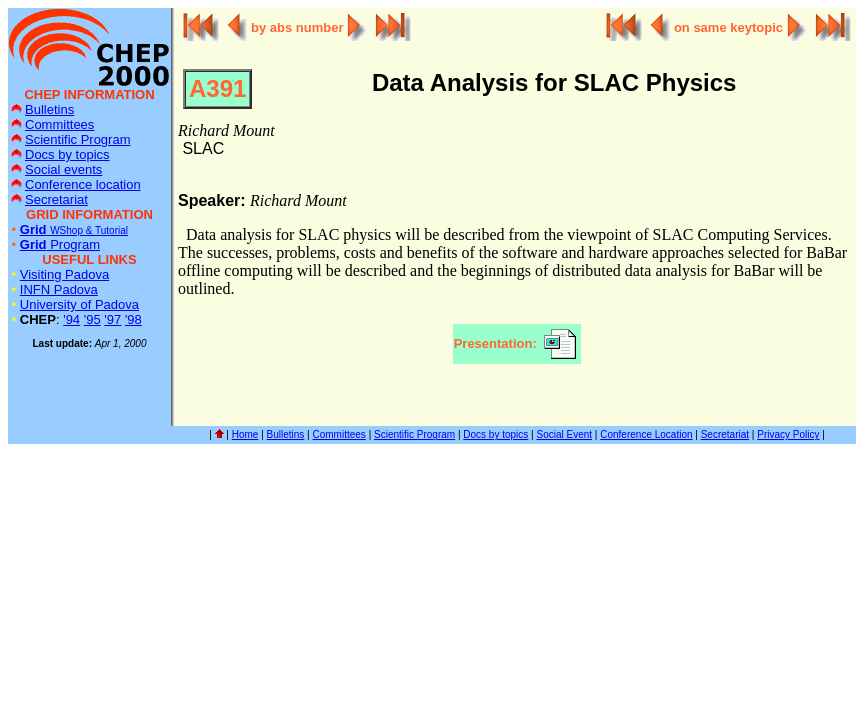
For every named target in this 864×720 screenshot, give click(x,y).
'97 (112, 319)
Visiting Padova (64, 274)
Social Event (565, 434)
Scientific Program (70, 139)
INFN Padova (59, 289)
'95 (92, 319)
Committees (52, 124)
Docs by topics (60, 154)
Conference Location (646, 434)
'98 (133, 319)
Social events (56, 169)
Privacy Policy (788, 434)
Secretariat (49, 199)
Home (245, 434)
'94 (71, 319)
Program (60, 244)
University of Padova (79, 304)
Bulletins (42, 109)
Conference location (76, 184)
